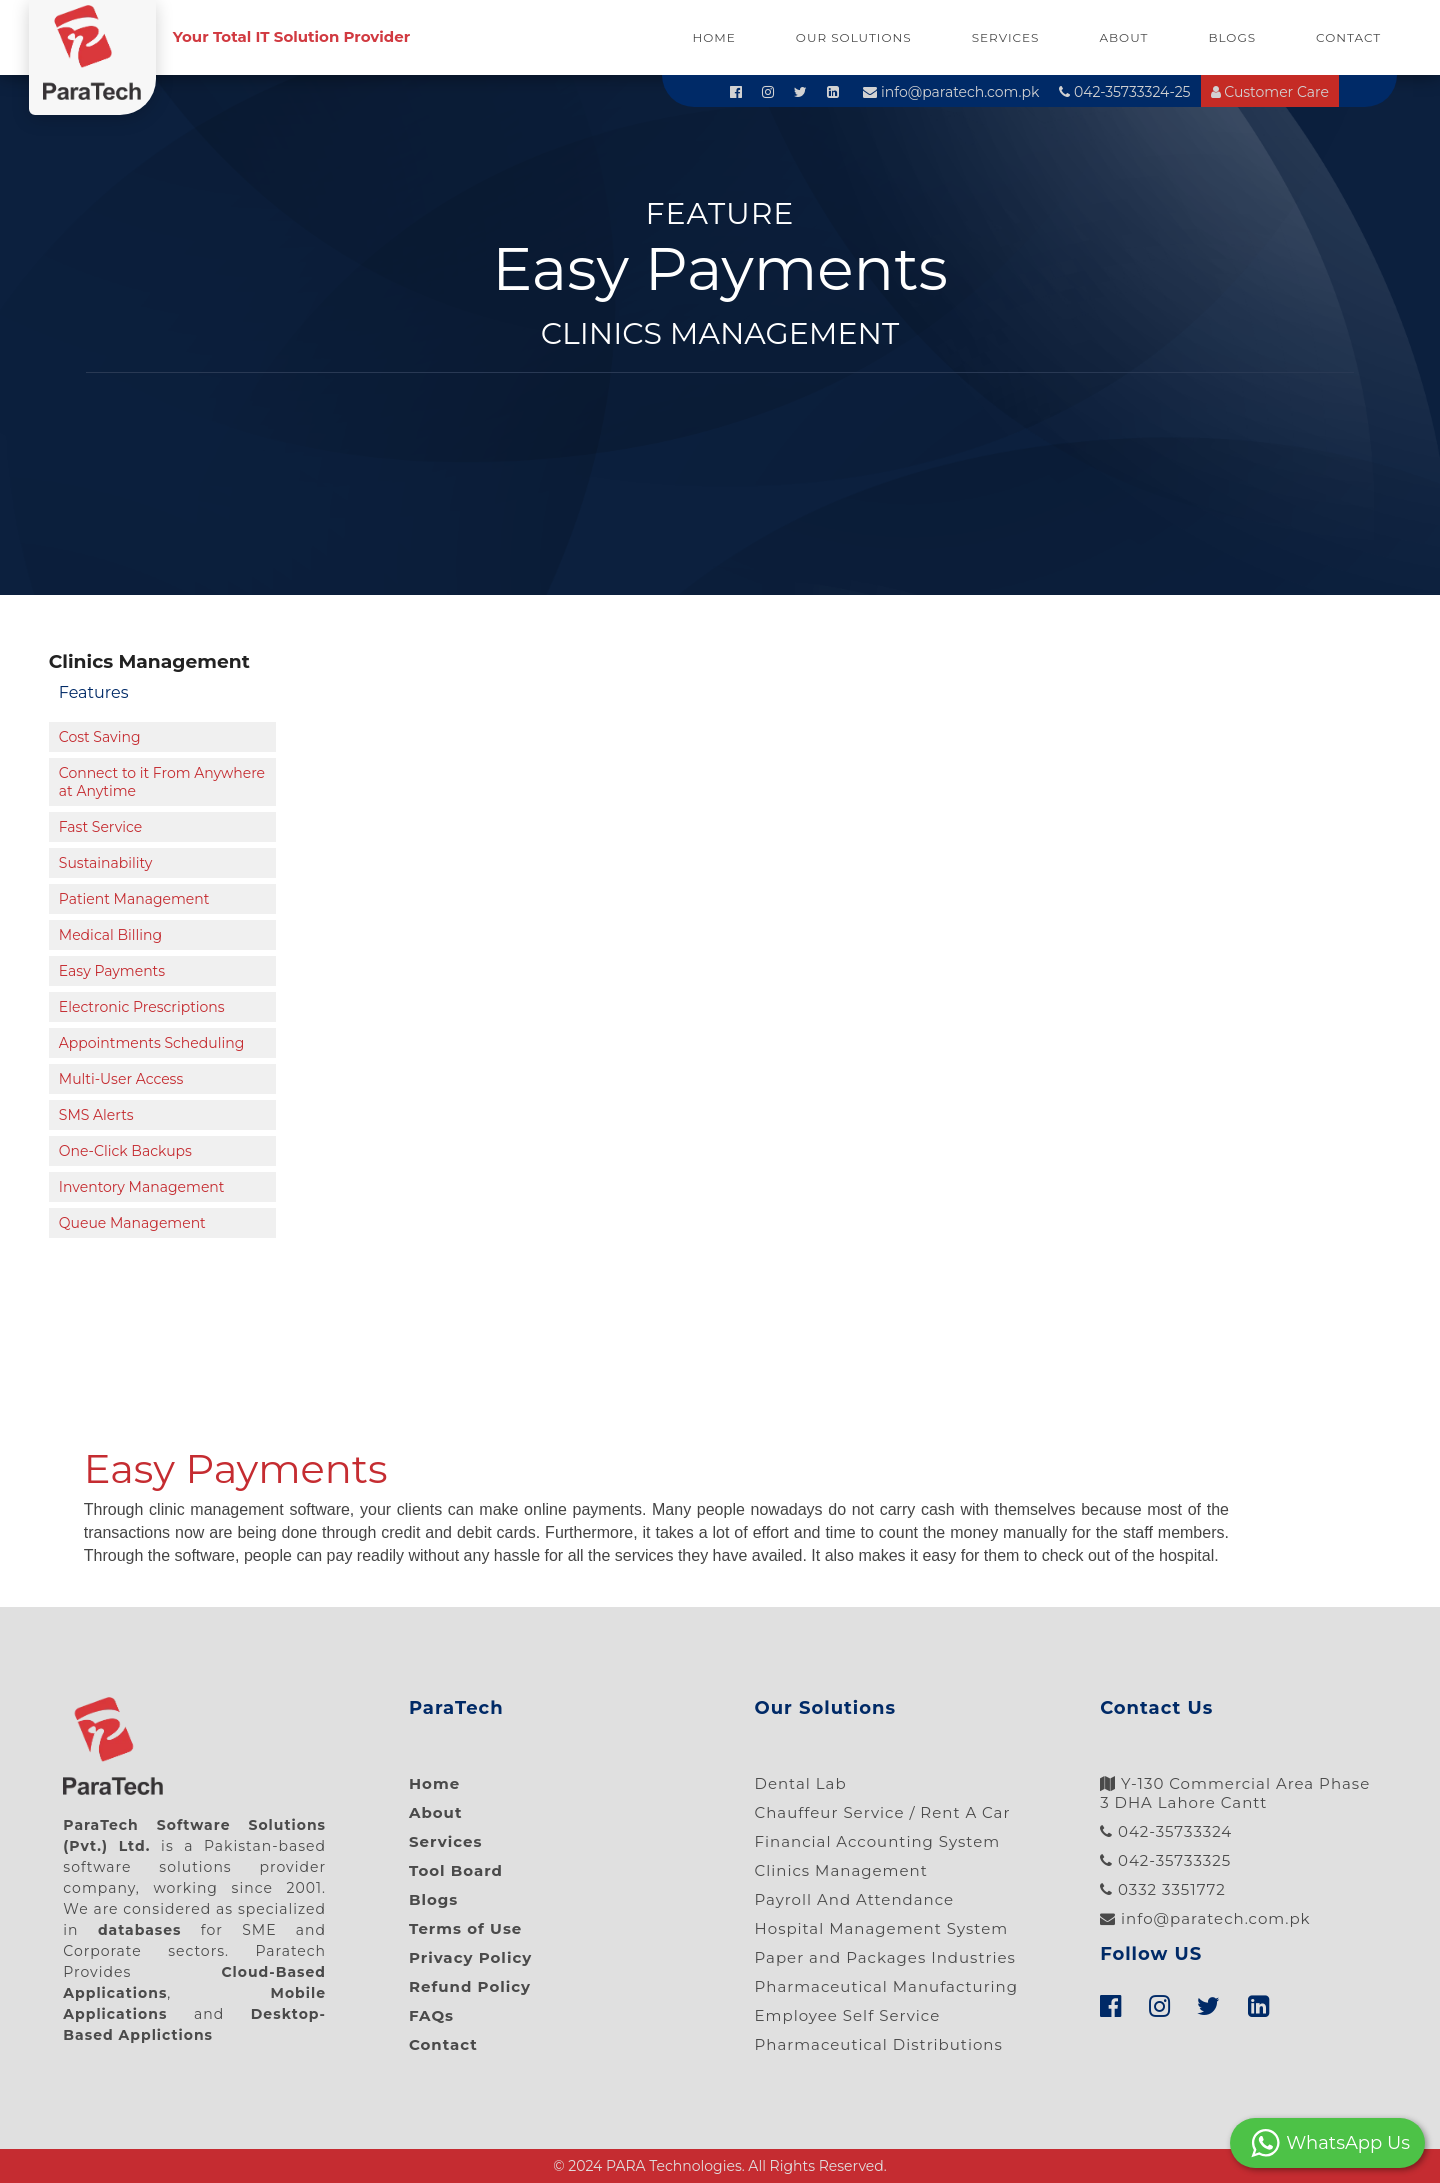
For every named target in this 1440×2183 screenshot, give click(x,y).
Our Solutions (854, 37)
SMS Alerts (96, 1115)
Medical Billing (110, 935)
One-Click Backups (125, 1151)
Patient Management (134, 899)
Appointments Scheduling (151, 1043)
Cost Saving (100, 737)
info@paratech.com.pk (951, 92)
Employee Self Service (848, 2015)
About (1123, 37)
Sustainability (105, 863)
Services (1006, 37)
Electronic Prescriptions (142, 1007)
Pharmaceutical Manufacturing (887, 1986)
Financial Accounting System (878, 1841)
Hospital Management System (882, 1928)
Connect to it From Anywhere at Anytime (162, 782)
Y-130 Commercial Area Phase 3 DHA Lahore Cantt (1235, 1793)
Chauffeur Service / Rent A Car (883, 1812)
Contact (1348, 37)
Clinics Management (841, 1870)
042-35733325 (1165, 1860)
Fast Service (100, 827)
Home (714, 37)
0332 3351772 (1163, 1889)
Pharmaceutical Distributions (879, 2044)
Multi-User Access (121, 1079)
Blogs (1232, 37)
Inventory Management (142, 1187)
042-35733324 (1166, 1831)
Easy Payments (112, 971)
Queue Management (132, 1223)
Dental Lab (801, 1783)
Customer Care (1270, 92)
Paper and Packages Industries (885, 1957)
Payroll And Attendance (855, 1899)
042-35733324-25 (1124, 92)
